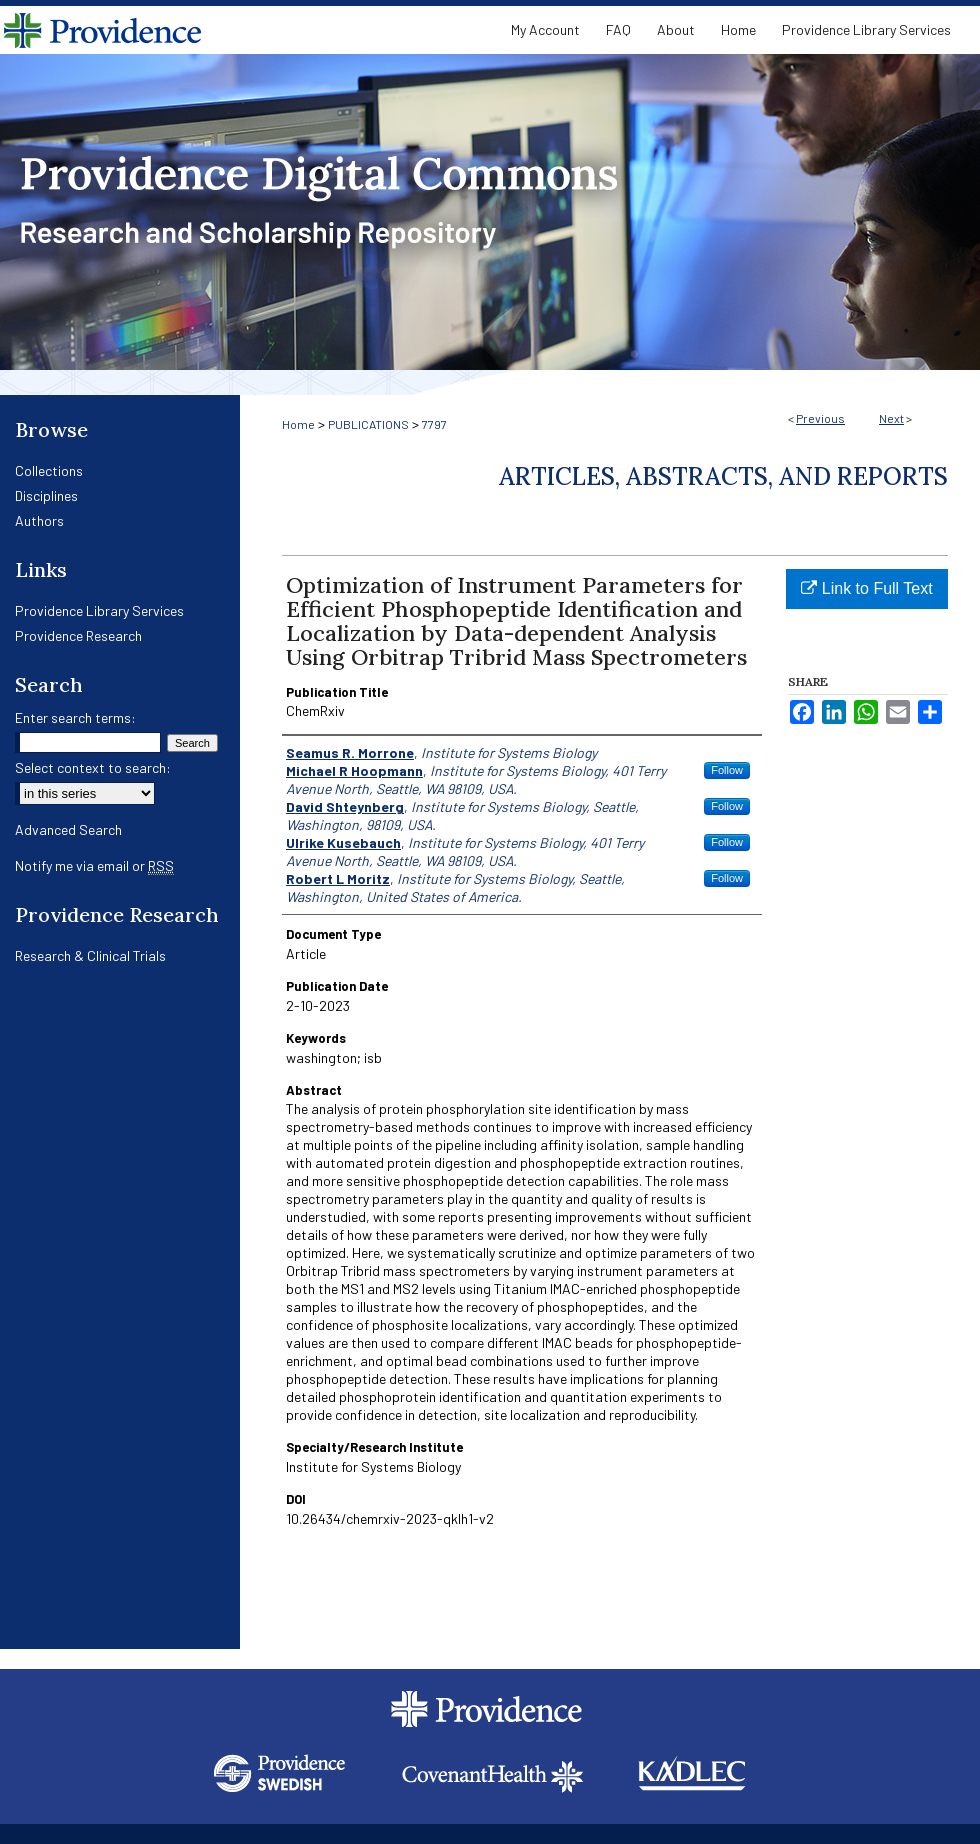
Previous (820, 418)
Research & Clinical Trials (90, 955)
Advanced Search (68, 829)
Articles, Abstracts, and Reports (723, 476)
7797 (434, 424)
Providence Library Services (99, 610)
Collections (49, 470)
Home (298, 424)
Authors (39, 520)
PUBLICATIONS (368, 424)
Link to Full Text (866, 588)
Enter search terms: (75, 717)
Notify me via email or (94, 865)
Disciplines (46, 495)
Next (891, 418)
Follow (727, 770)
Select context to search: (93, 767)
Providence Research (78, 635)
